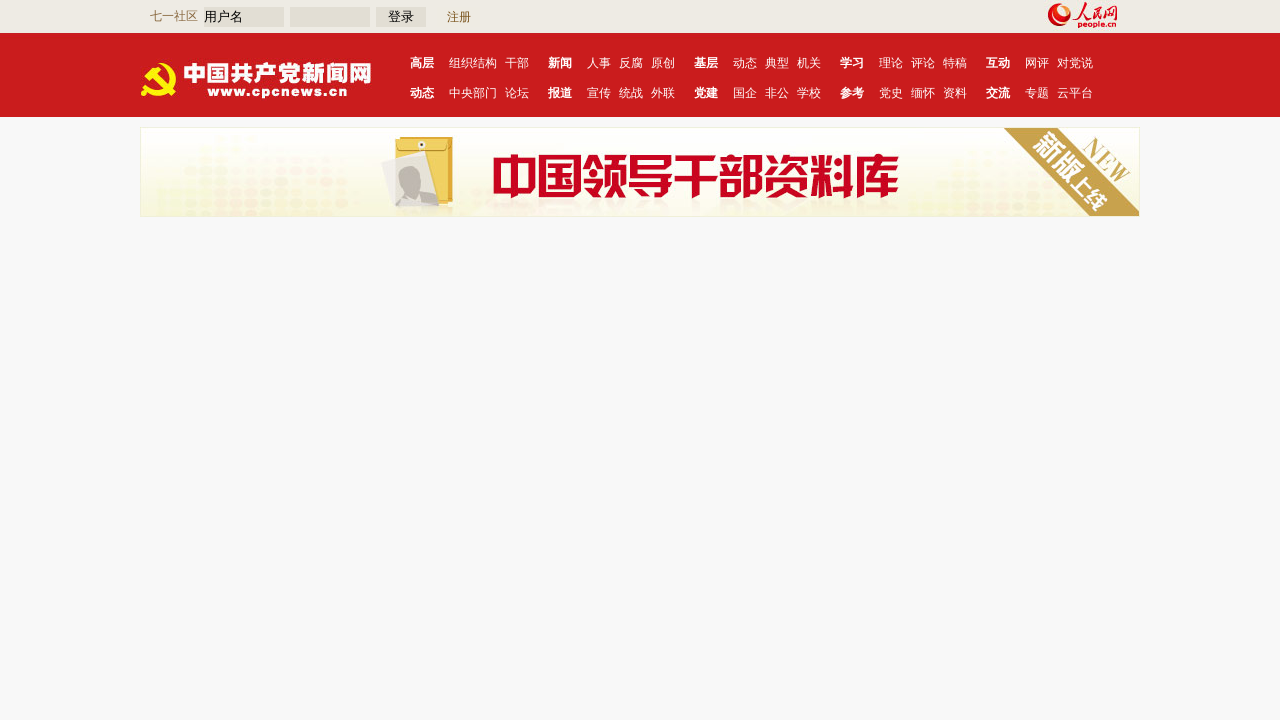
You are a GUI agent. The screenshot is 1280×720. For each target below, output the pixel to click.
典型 (777, 63)
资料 (955, 93)
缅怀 (923, 93)
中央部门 (473, 93)
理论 (891, 63)
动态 (745, 63)
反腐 (631, 63)
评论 (923, 63)
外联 (663, 93)
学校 (809, 93)
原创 (663, 63)
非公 (777, 93)
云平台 (1075, 93)
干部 (517, 63)
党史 (891, 93)
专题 (1037, 93)
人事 (599, 63)
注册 (459, 17)
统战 (631, 93)
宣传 (599, 93)
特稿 (955, 63)
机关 (809, 63)
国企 (745, 93)
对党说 (1075, 63)
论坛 (517, 93)
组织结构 (473, 63)
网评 (1037, 63)
